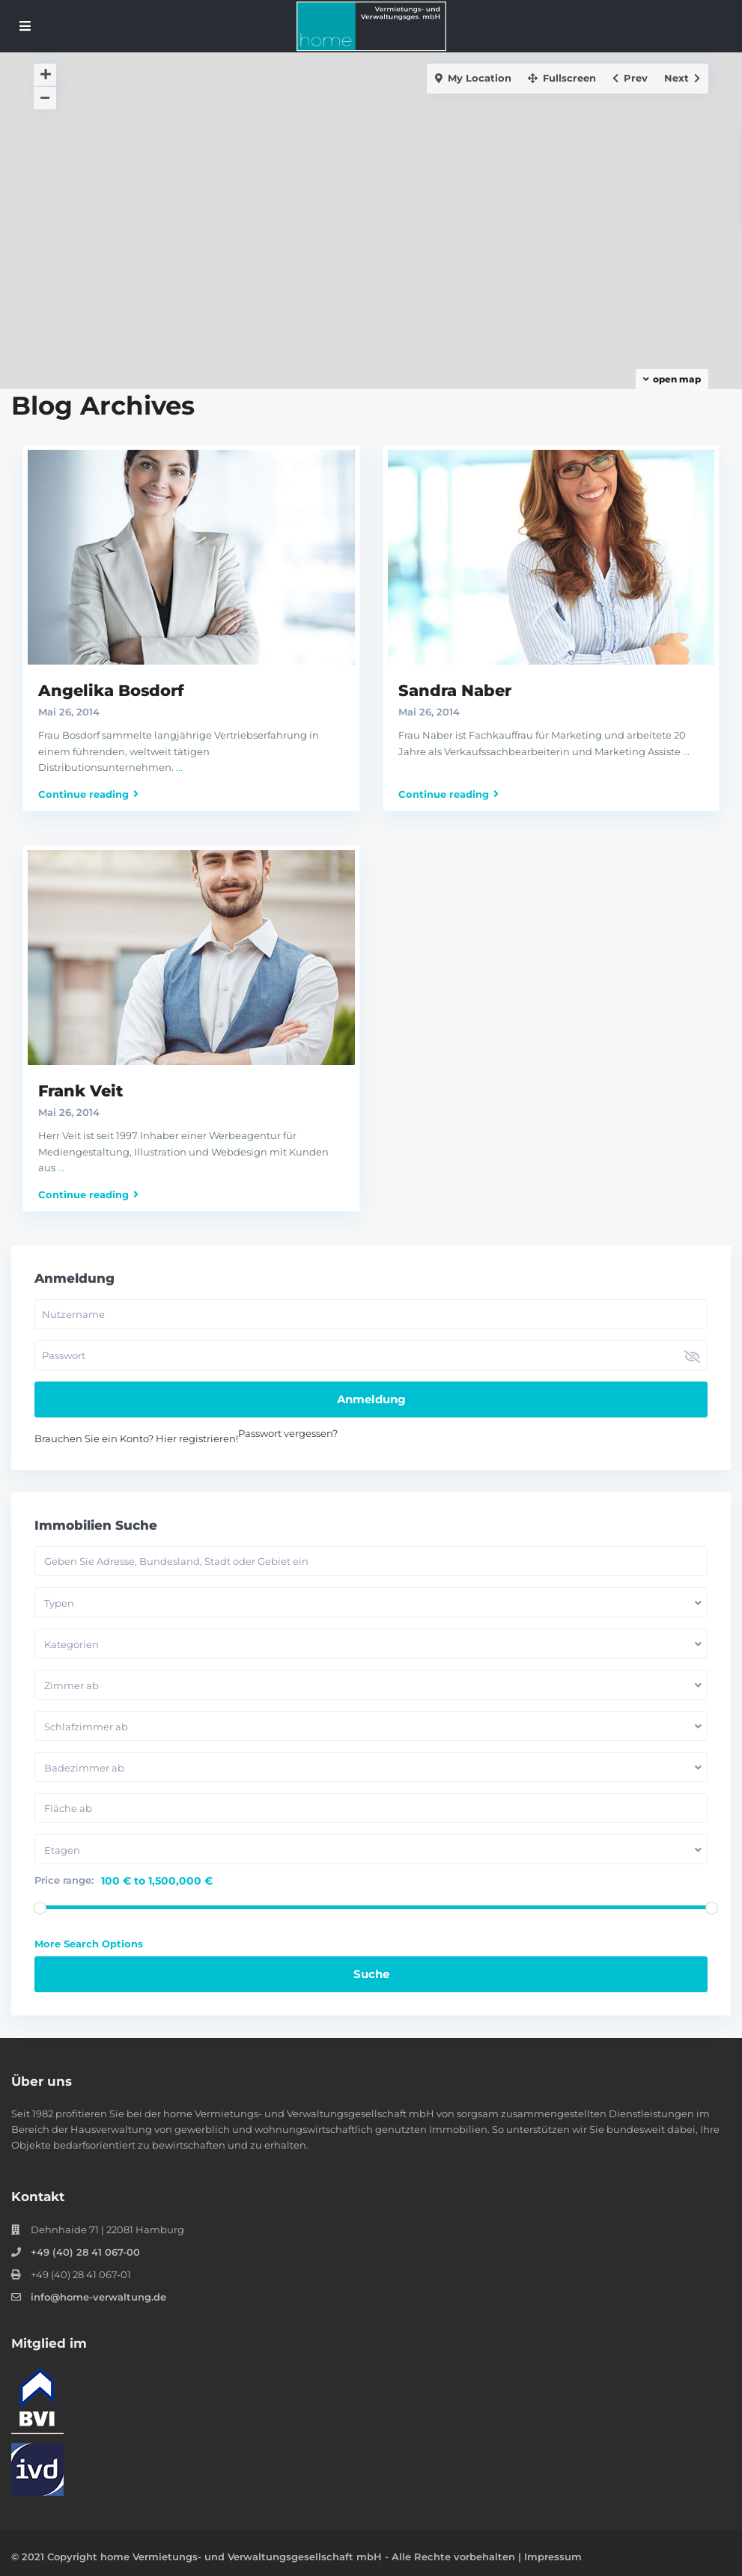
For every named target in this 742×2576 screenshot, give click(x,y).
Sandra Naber (454, 690)
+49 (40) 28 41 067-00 (85, 2252)
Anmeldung (371, 1399)
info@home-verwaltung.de (98, 2297)
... (179, 767)
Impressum (553, 2557)
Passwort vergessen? (288, 1433)
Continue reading (88, 794)
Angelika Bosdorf (111, 690)
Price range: (64, 1880)
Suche (371, 1974)
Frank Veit (80, 1090)
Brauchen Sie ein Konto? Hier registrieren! (136, 1438)
